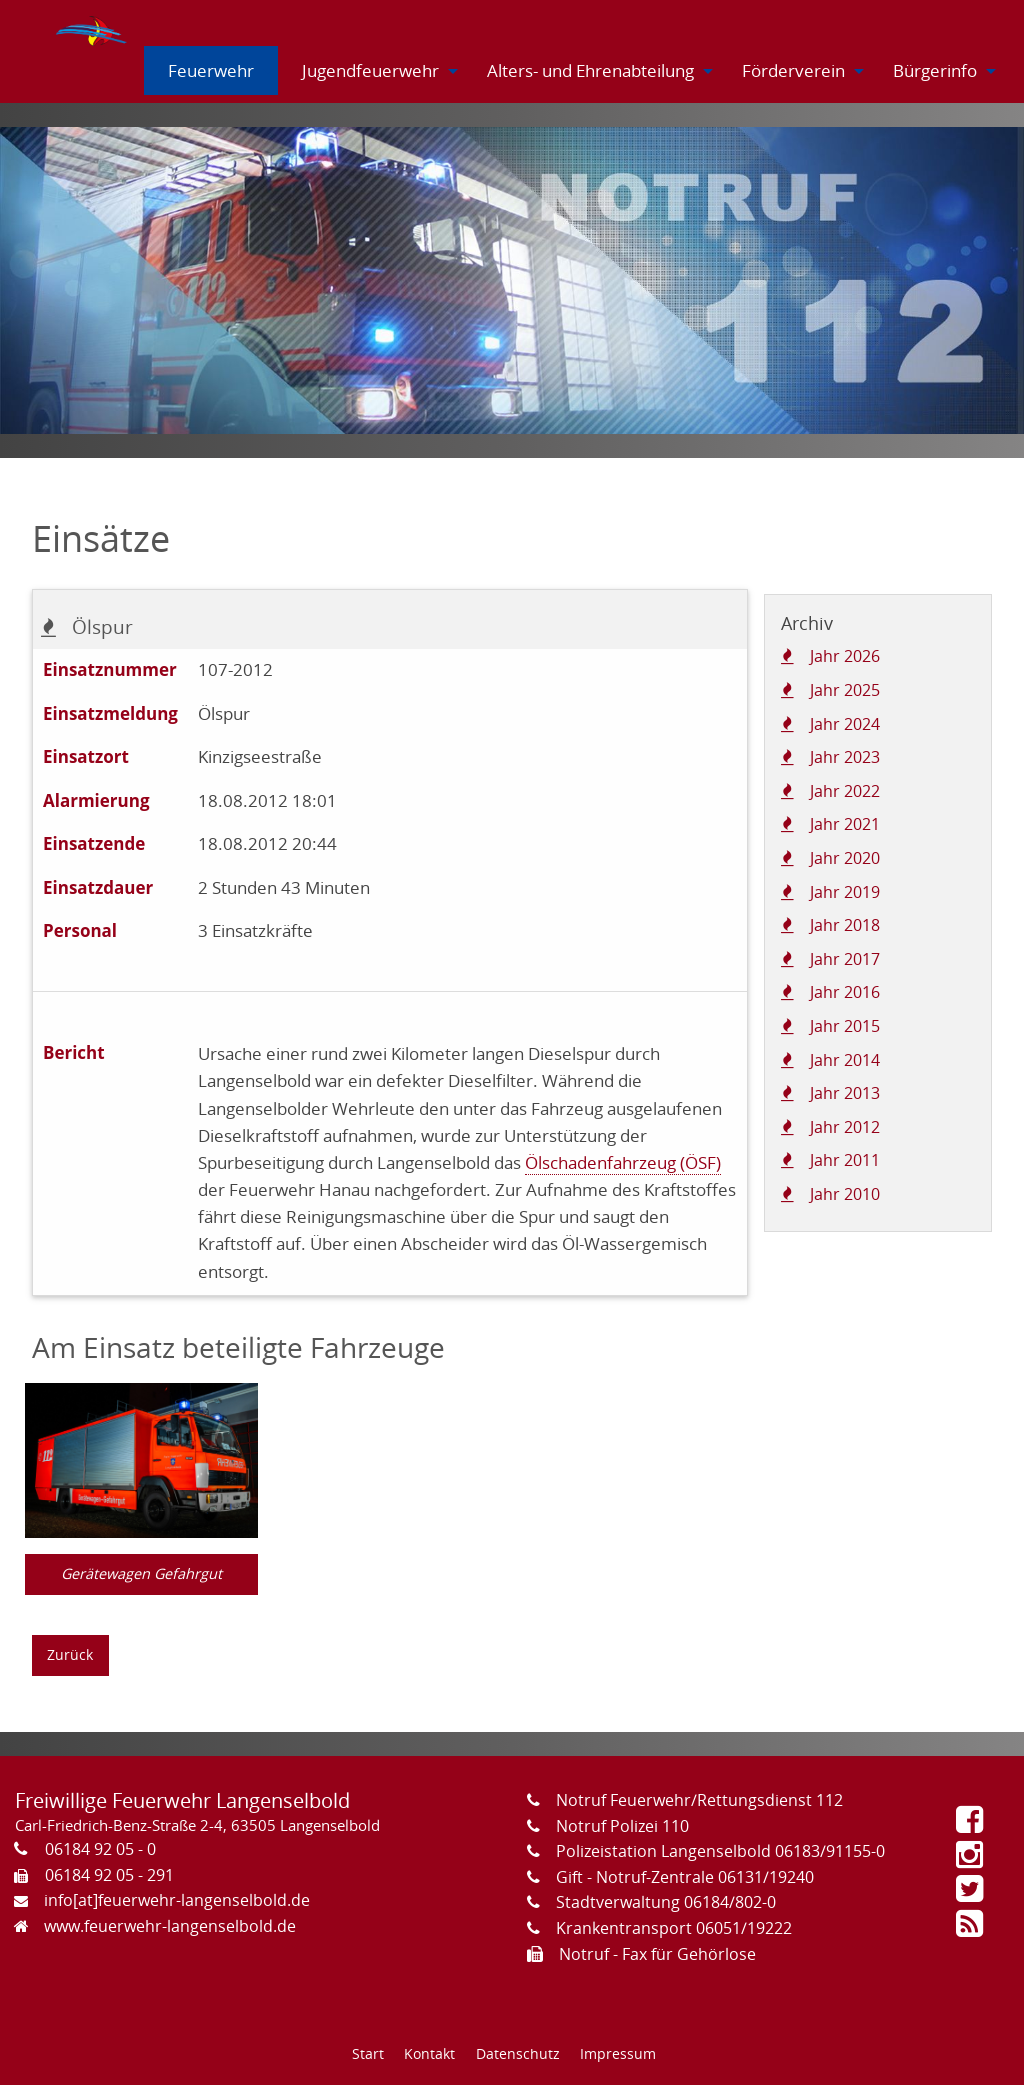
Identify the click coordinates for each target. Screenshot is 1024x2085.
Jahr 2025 (845, 690)
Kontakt (429, 2053)
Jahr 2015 (845, 1026)
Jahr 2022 (845, 791)
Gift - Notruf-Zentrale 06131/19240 (685, 1877)
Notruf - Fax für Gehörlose (657, 1954)
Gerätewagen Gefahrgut (141, 1573)
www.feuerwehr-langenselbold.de (170, 1926)
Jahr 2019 (845, 892)
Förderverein (793, 70)
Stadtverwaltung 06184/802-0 (666, 1902)
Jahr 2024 (845, 724)
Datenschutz (518, 2053)
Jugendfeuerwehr (370, 70)
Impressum (618, 2053)
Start (368, 2053)
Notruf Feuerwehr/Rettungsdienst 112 (699, 1800)
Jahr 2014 (845, 1060)
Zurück (70, 1654)
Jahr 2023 (845, 757)
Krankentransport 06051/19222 (674, 1928)
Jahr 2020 (845, 858)
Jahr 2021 (845, 824)
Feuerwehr (211, 70)
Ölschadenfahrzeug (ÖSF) (623, 1162)
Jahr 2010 (845, 1194)
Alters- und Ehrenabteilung (590, 70)
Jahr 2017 (845, 959)
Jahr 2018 (845, 925)
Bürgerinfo (935, 70)
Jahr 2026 (845, 656)
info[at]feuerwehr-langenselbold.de (177, 1900)
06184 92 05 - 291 (109, 1875)
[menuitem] (93, 27)
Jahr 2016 (845, 992)
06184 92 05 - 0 (100, 1849)
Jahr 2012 (845, 1127)
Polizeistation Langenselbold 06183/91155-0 (720, 1851)
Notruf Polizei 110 (622, 1826)
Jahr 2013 (845, 1093)
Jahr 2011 (845, 1160)
